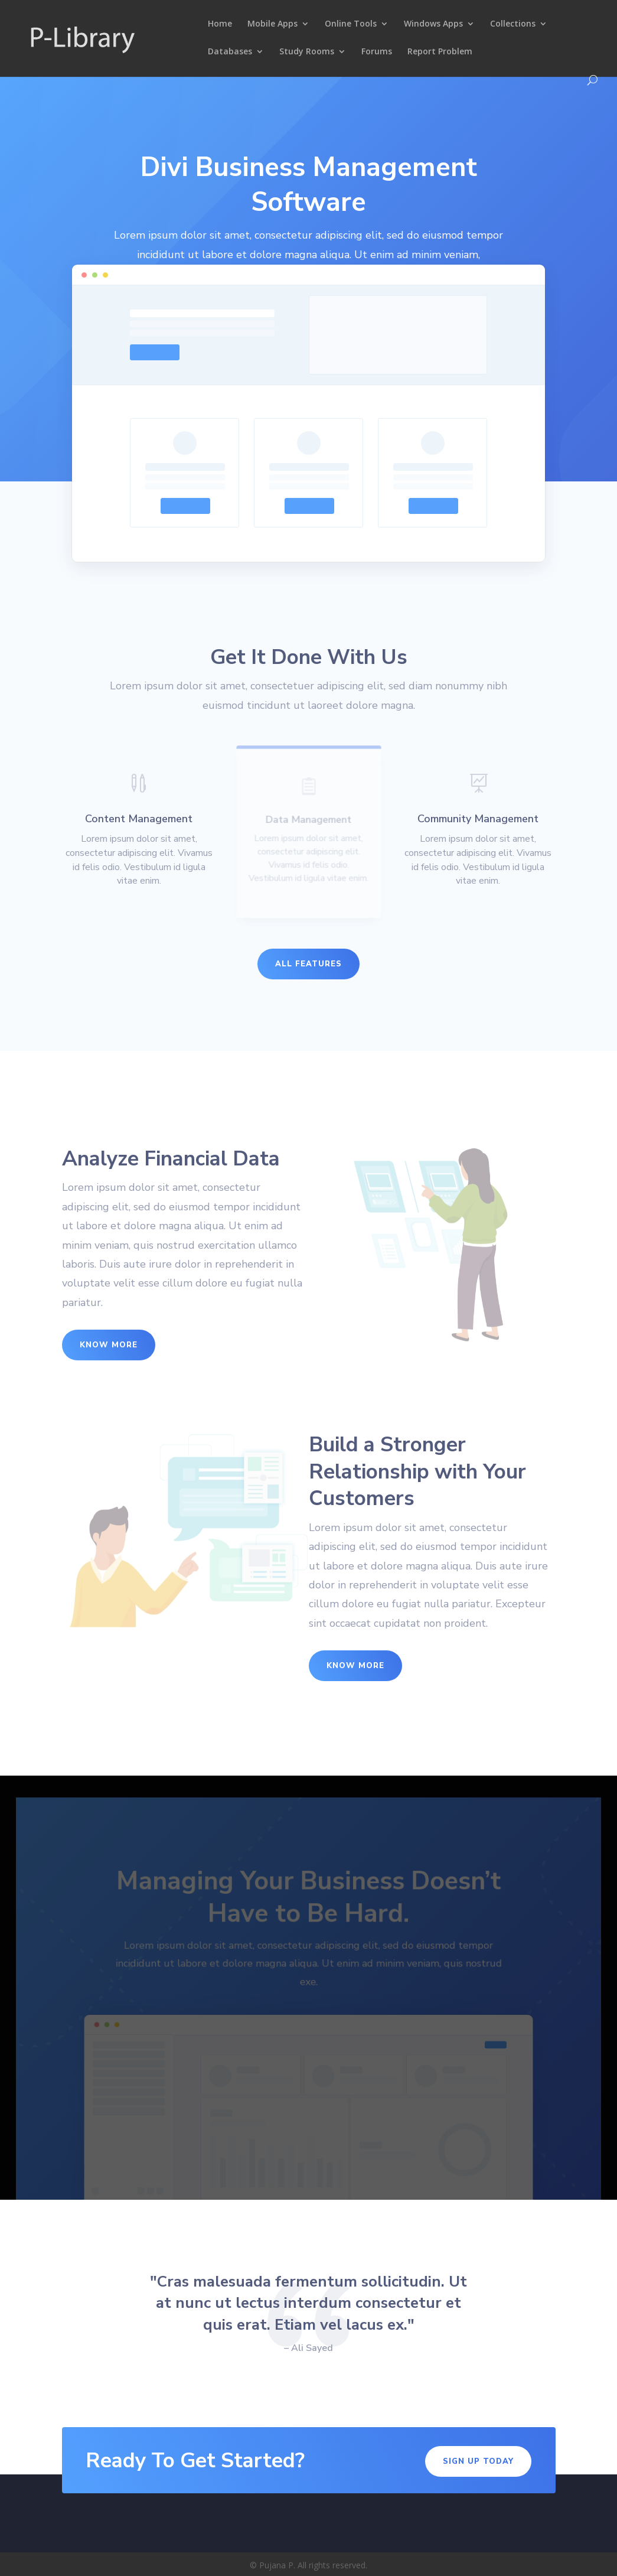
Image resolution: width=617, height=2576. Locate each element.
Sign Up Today (478, 2461)
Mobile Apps (272, 24)
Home (220, 24)
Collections (513, 24)
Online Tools (351, 24)
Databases (230, 52)
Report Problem (439, 52)
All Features (308, 964)
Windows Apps (433, 24)
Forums (376, 52)
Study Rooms (306, 52)
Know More (109, 1345)
